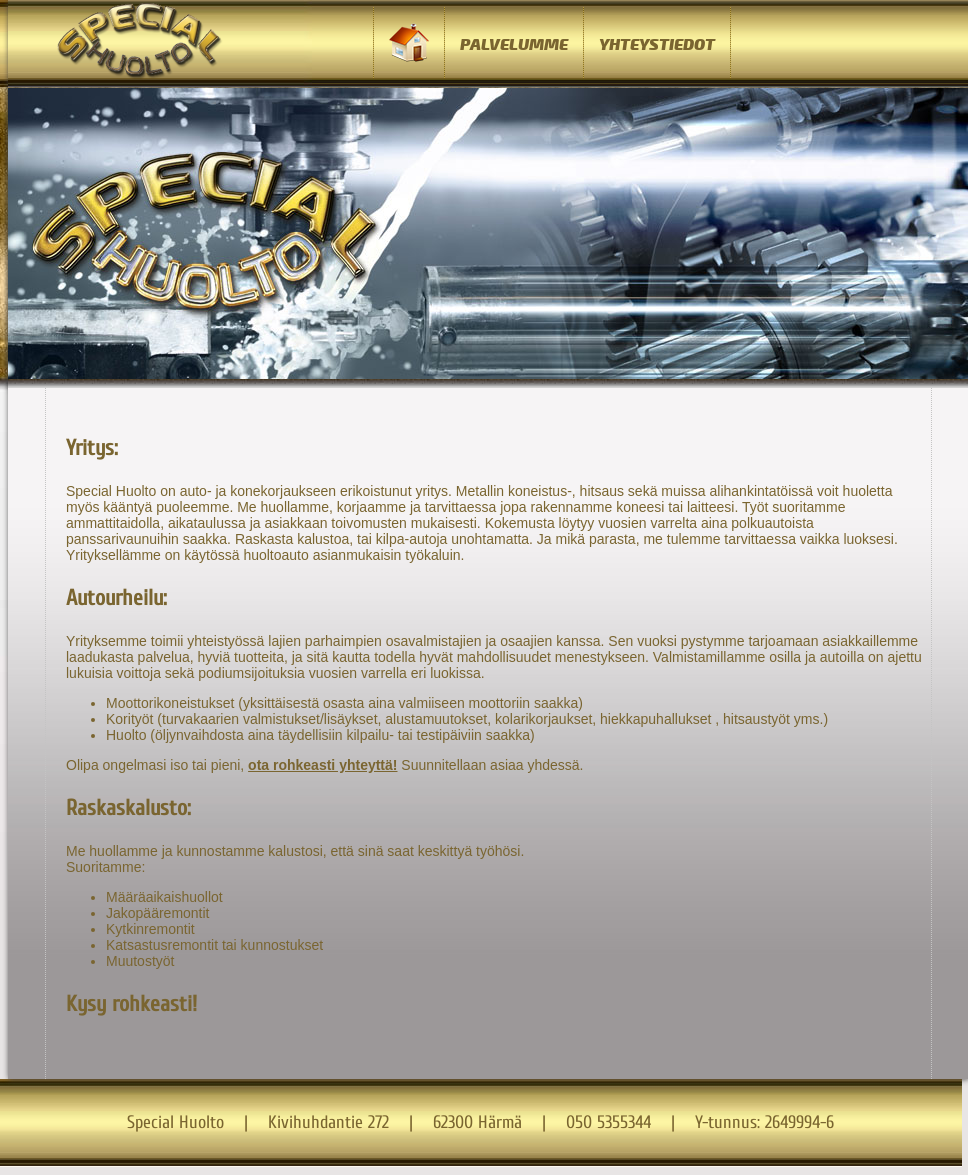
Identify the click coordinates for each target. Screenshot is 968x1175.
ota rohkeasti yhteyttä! (322, 765)
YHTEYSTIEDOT (657, 45)
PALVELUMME (514, 45)
